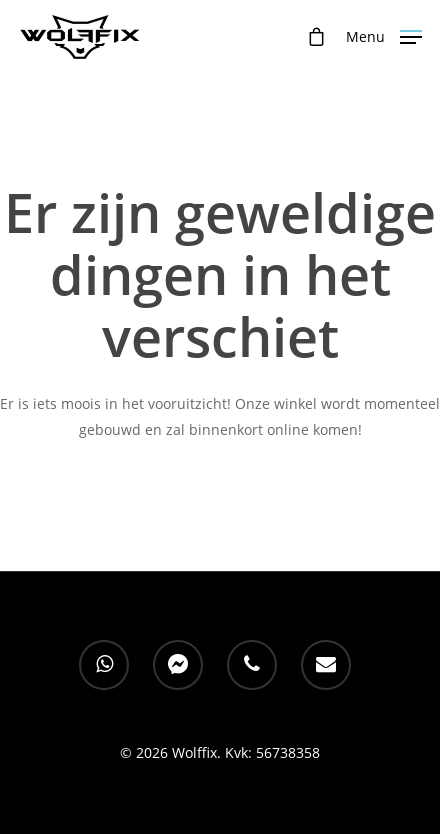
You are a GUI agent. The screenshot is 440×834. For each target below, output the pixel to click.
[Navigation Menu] (384, 35)
